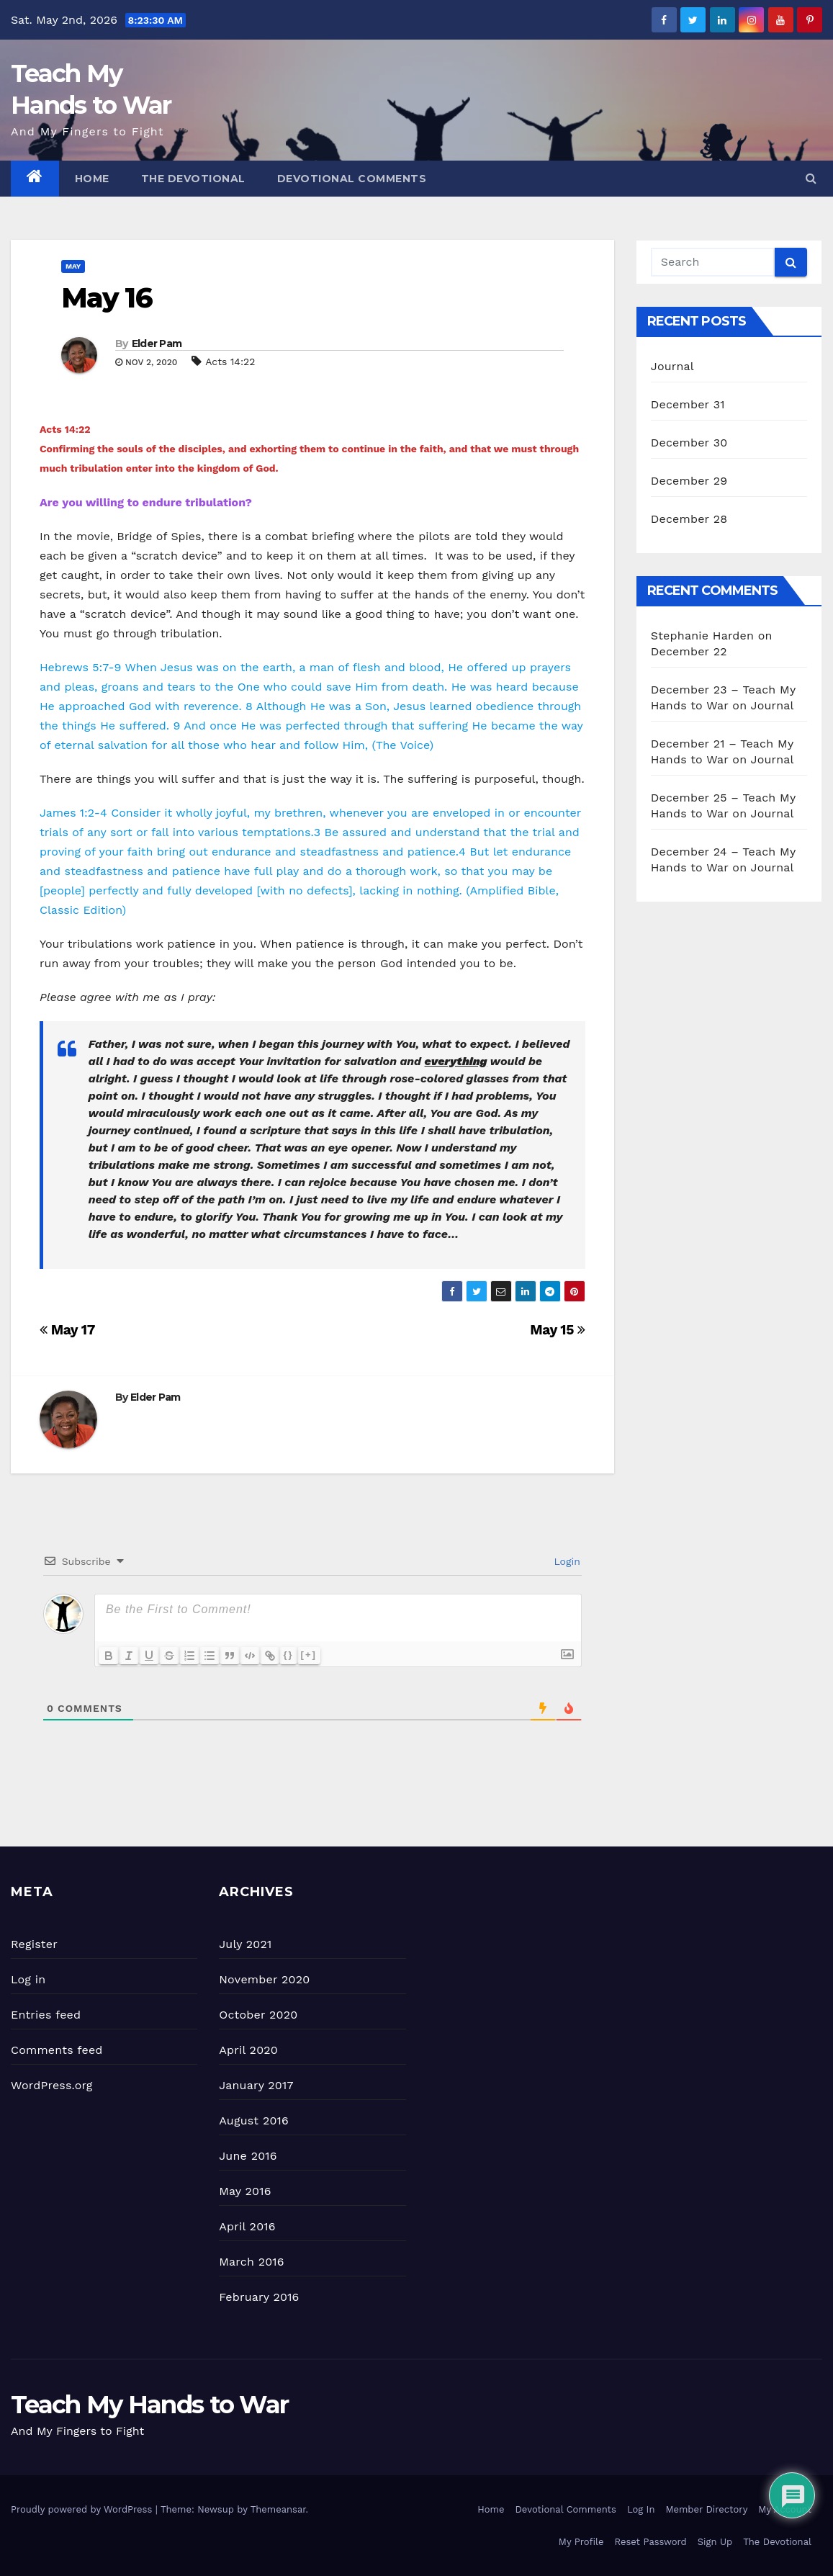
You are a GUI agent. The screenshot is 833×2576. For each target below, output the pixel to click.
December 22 (689, 651)
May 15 (557, 1329)
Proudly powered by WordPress (83, 2509)
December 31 (688, 404)
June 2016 (247, 2156)
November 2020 (264, 1979)
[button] (811, 178)
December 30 (689, 442)
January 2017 (256, 2085)
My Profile (581, 2541)
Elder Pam (157, 343)
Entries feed (46, 2014)
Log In (641, 2509)
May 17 (67, 1329)
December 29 (689, 481)
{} (289, 1654)
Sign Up (715, 2541)
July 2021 (245, 1944)
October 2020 (258, 2014)
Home (92, 178)
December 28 (689, 519)
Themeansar (278, 2509)
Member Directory (706, 2509)
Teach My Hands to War (149, 2404)
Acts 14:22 (230, 361)
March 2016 (251, 2261)
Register (34, 1944)
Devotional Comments (352, 178)
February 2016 (259, 2297)
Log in (28, 1979)
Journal (672, 366)
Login (565, 1561)
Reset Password (651, 2541)
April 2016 (247, 2226)
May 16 (106, 298)
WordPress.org (52, 2085)
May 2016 (245, 2191)
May (73, 266)
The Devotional (193, 178)
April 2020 (248, 2050)
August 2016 (254, 2120)
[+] (309, 1654)
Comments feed (57, 2050)
